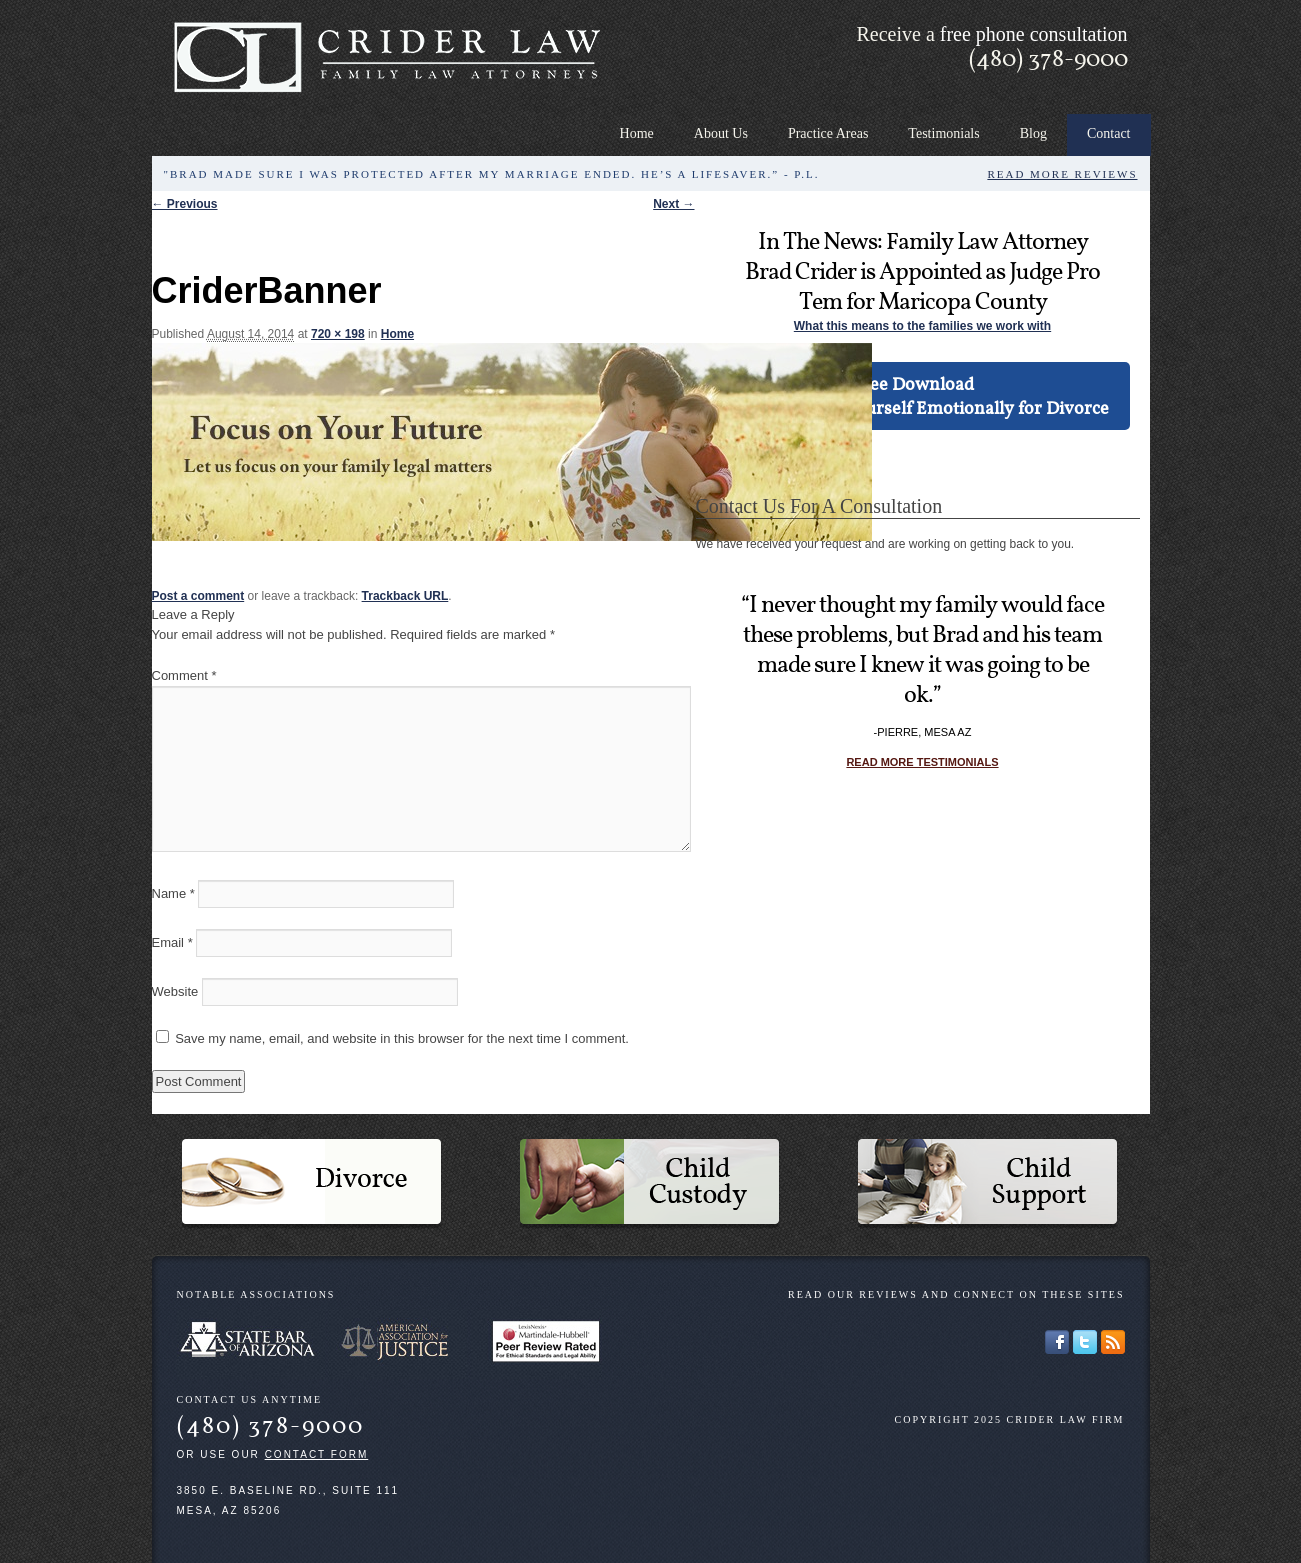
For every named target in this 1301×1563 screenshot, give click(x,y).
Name (173, 893)
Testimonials (943, 133)
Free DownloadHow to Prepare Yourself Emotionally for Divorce (912, 395)
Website (175, 991)
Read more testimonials (922, 762)
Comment (184, 675)
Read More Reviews (1062, 174)
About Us (721, 133)
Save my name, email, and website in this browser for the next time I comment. (402, 1038)
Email (172, 942)
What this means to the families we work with (922, 326)
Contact (1109, 133)
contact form (317, 1454)
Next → (673, 204)
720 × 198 (338, 334)
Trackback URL (405, 596)
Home (637, 133)
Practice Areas (828, 133)
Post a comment (198, 596)
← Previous (185, 204)
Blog (1033, 133)
